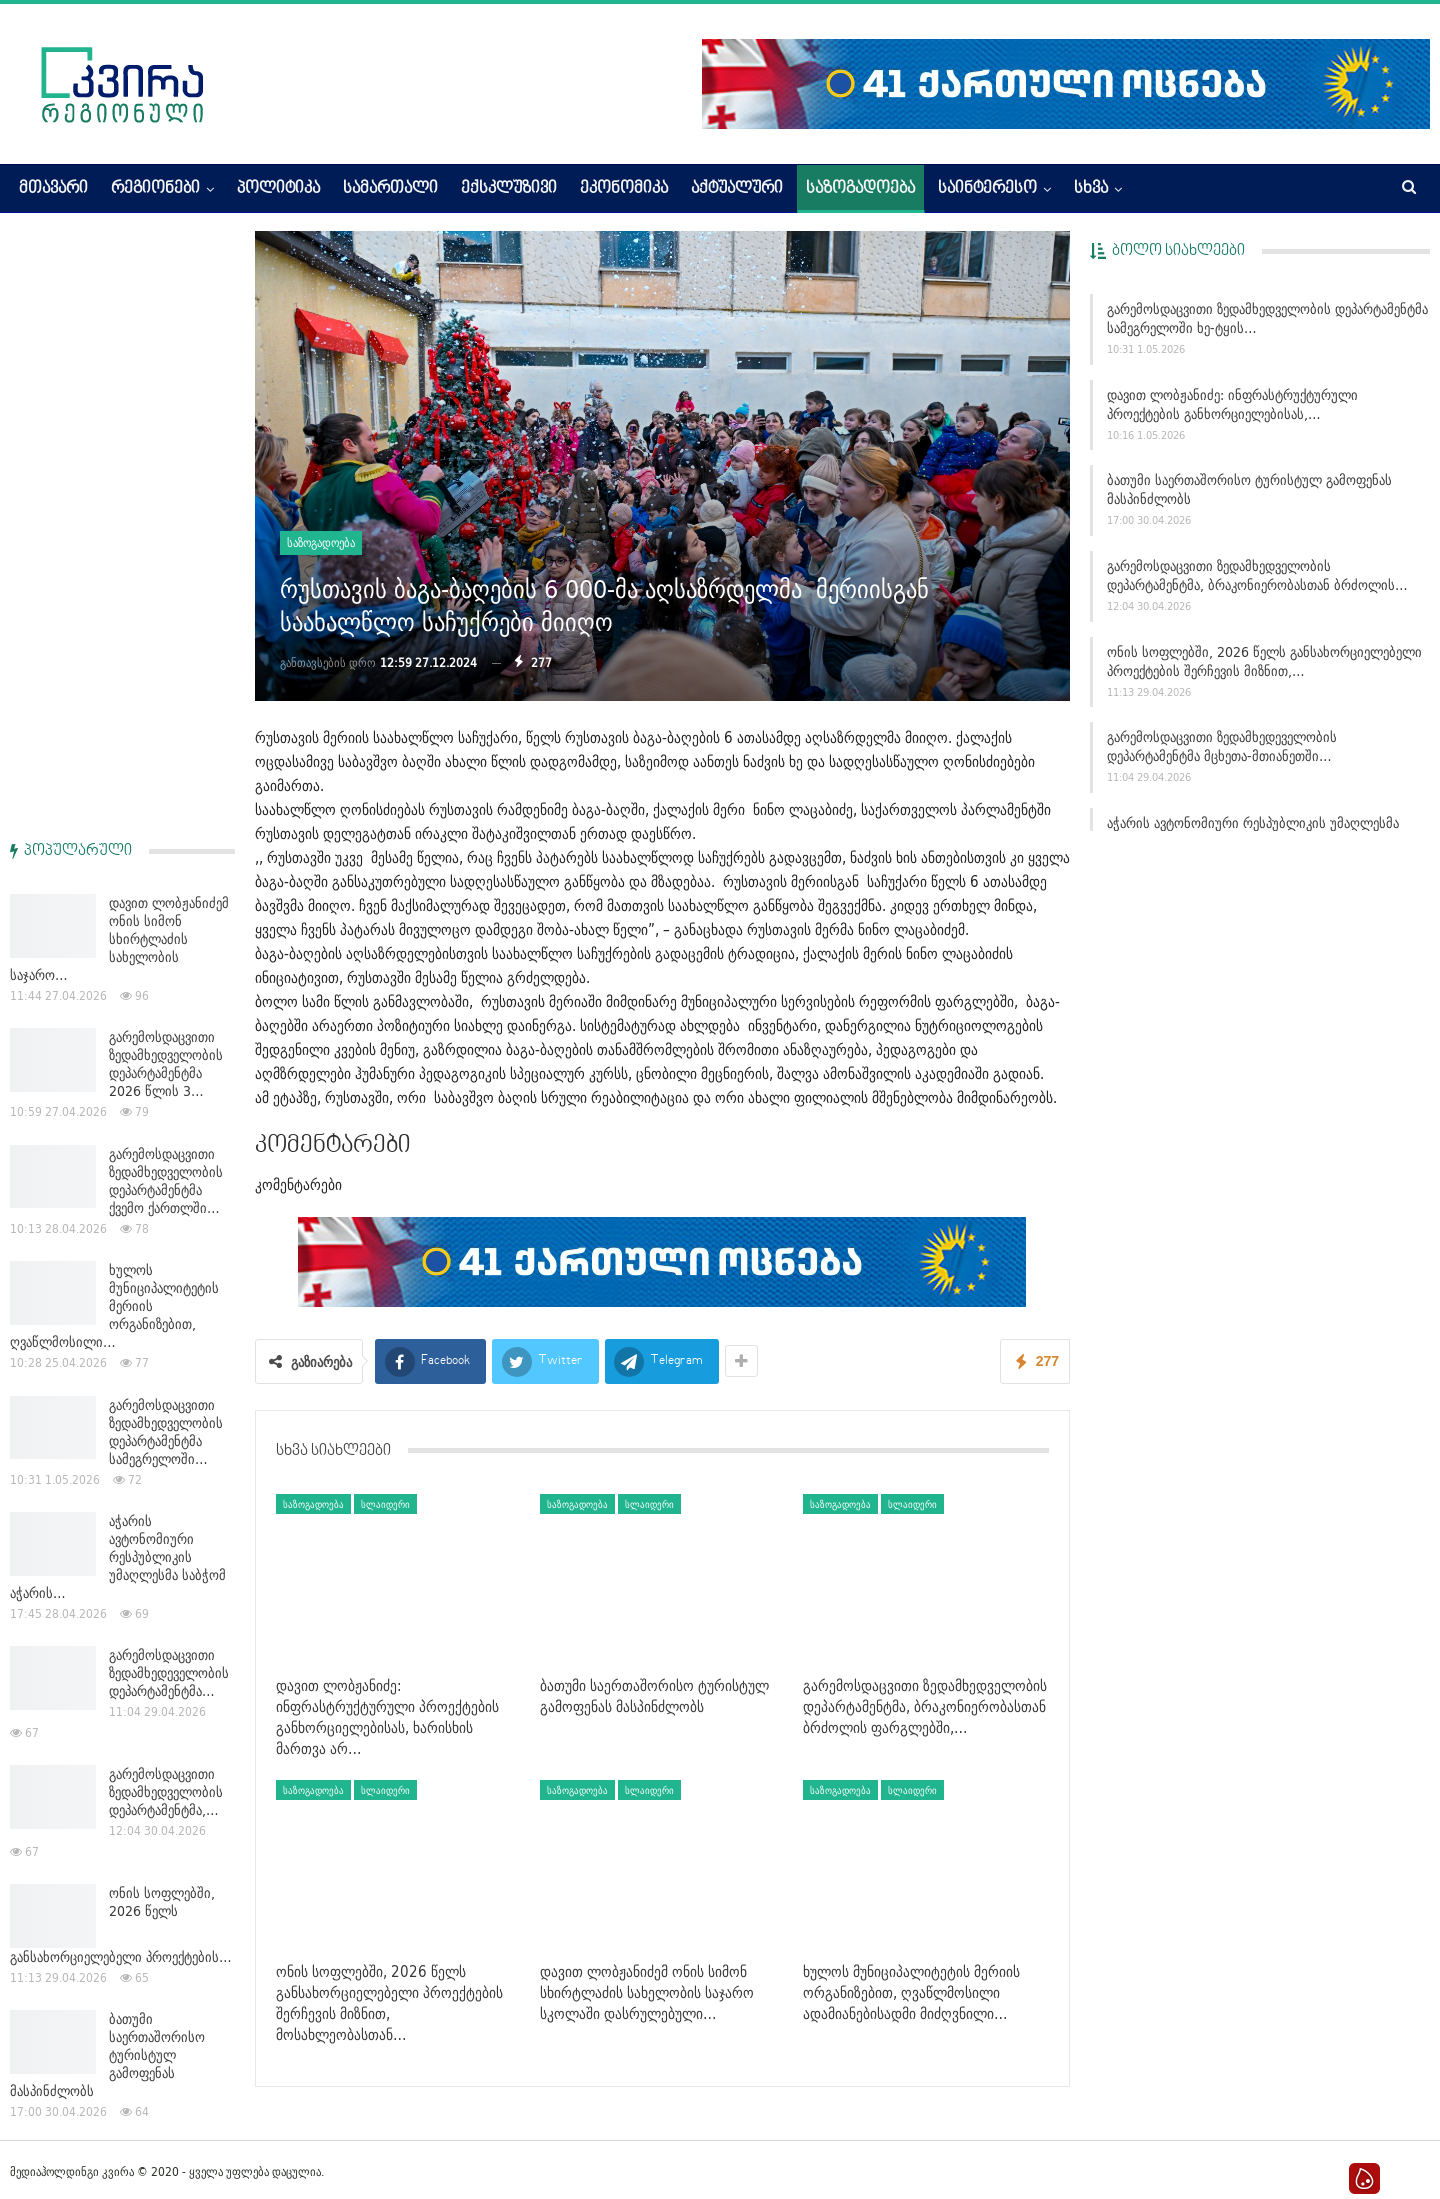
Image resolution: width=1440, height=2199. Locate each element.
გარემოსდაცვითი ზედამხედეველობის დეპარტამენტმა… (169, 1073)
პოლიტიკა (278, 189)
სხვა (1091, 189)
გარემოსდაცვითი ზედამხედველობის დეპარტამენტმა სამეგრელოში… (166, 832)
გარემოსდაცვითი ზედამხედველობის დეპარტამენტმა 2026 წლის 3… (166, 464)
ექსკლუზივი (509, 189)
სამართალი (390, 189)
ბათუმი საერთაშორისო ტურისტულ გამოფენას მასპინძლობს (1249, 489)
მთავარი (53, 189)
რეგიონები (155, 189)
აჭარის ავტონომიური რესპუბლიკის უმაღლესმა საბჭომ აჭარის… (118, 957)
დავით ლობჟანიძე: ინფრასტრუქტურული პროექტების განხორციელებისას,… (1232, 404)
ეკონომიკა (624, 189)
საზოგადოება (860, 189)
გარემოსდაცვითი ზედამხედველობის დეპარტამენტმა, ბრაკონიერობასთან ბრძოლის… (1257, 575)
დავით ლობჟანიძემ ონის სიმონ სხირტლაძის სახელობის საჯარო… (119, 339)
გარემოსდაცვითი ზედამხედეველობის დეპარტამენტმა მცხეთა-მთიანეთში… (1222, 746)
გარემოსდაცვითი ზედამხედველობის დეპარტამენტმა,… (166, 1192)
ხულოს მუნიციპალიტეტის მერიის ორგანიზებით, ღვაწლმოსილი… (114, 706)
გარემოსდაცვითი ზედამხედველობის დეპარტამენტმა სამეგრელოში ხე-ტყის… (1267, 318)
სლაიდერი (385, 1504)
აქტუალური (737, 189)
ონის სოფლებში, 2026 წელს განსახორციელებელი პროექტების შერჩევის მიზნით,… (1264, 661)
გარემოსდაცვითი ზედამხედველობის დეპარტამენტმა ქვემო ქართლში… (166, 581)
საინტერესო (987, 189)
